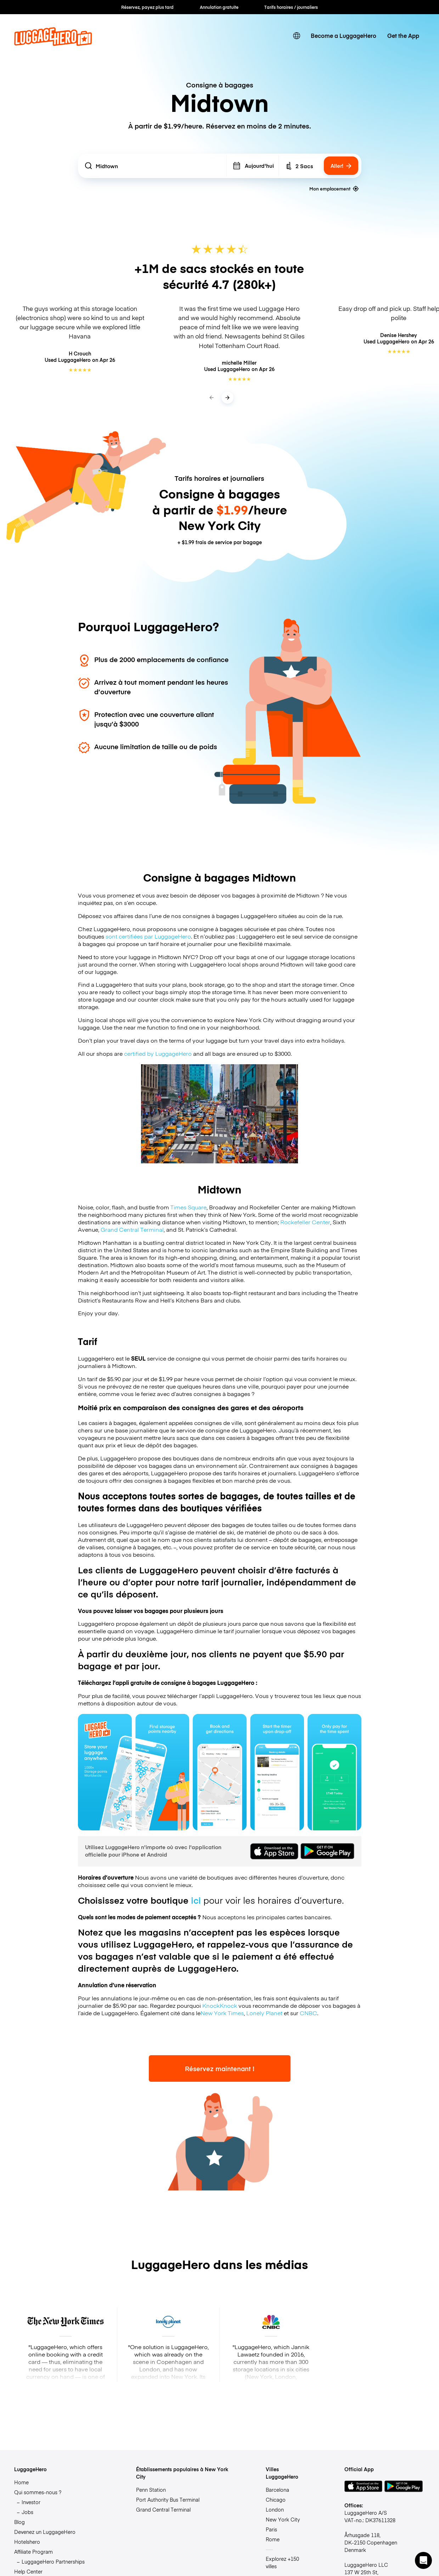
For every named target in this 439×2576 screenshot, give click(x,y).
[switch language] (296, 36)
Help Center (28, 2571)
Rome (273, 2539)
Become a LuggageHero (343, 35)
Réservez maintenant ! (219, 2068)
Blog (19, 2521)
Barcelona (277, 2489)
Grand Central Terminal (132, 1229)
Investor (31, 2502)
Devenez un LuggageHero (44, 2531)
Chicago (276, 2499)
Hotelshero (27, 2541)
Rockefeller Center (305, 1222)
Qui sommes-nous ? (37, 2492)
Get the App (403, 35)
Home (21, 2482)
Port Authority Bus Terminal (167, 2499)
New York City (283, 2519)
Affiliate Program (33, 2551)
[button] (423, 2560)
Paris (271, 2529)
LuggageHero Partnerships (53, 2561)
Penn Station (151, 2489)
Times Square (188, 1207)
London (275, 2509)
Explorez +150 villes (282, 2562)
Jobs (27, 2511)
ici (196, 1900)
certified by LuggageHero (158, 1053)
